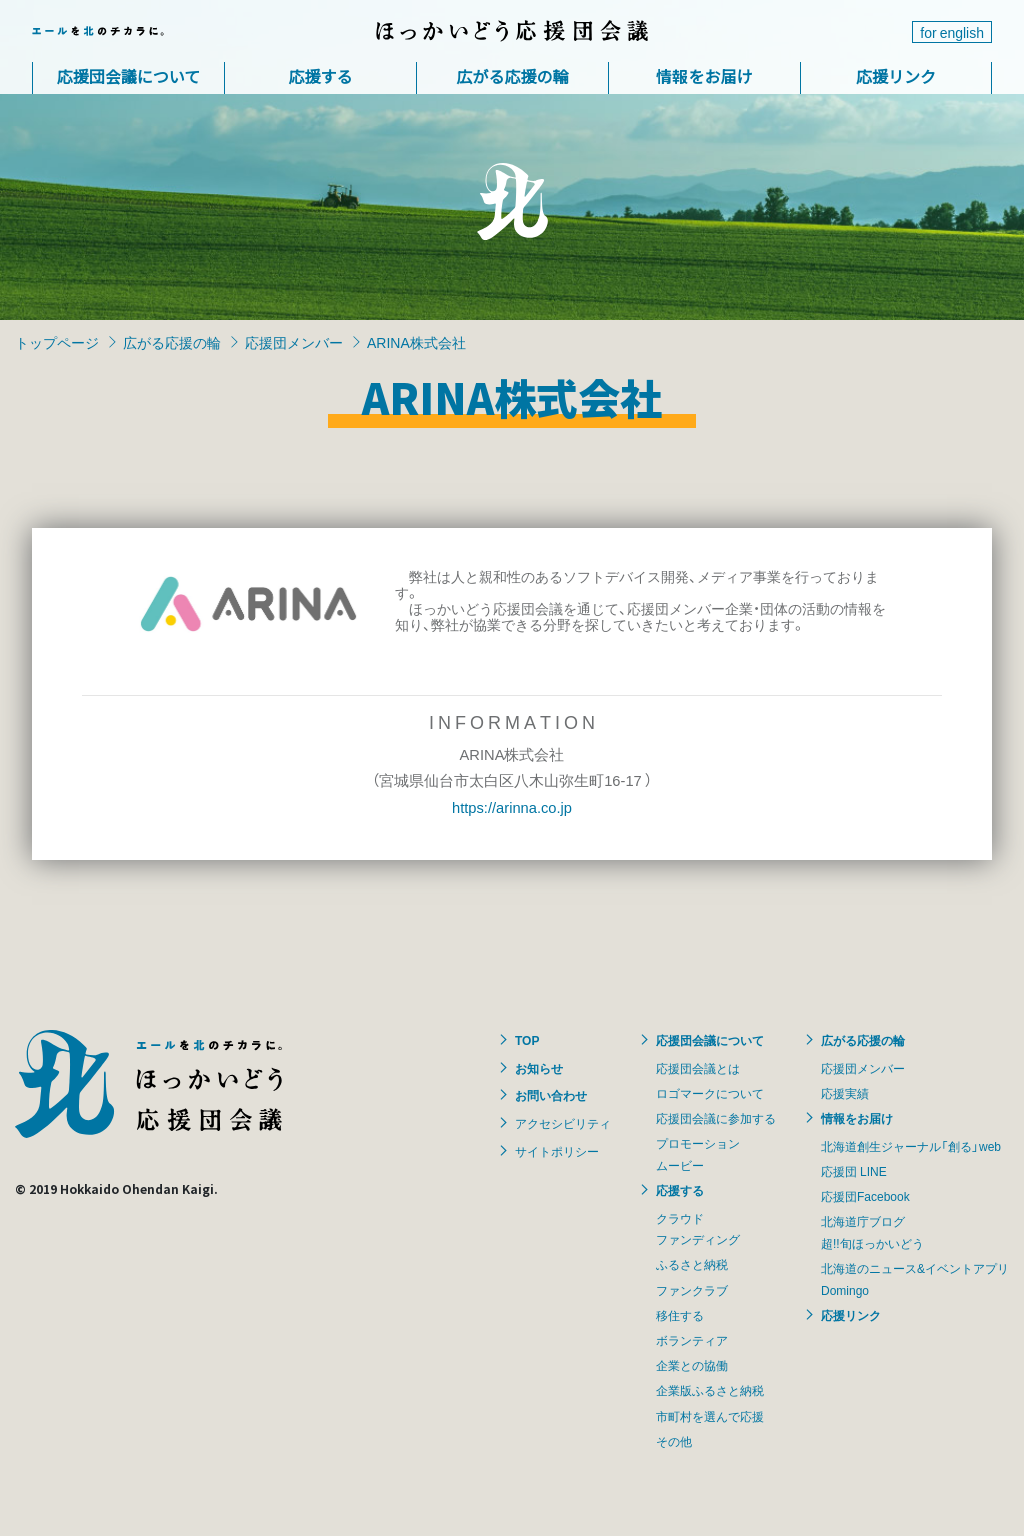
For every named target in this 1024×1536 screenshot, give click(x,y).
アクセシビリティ (563, 1123)
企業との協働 (692, 1365)
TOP (527, 1040)
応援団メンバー (294, 342)
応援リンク (896, 76)
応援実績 (845, 1093)
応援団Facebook (865, 1196)
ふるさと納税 (692, 1264)
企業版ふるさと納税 (710, 1390)
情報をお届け (704, 76)
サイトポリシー (557, 1151)
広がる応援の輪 (512, 76)
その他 (674, 1441)
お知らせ (539, 1068)
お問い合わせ (551, 1095)
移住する (680, 1315)
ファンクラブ (692, 1290)
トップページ (57, 342)
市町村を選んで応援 (710, 1416)
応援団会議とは (698, 1068)
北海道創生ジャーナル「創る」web (911, 1146)
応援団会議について (129, 76)
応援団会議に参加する (716, 1118)
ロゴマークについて (710, 1093)
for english (952, 32)
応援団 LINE (854, 1171)
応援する (320, 76)
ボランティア (692, 1340)
